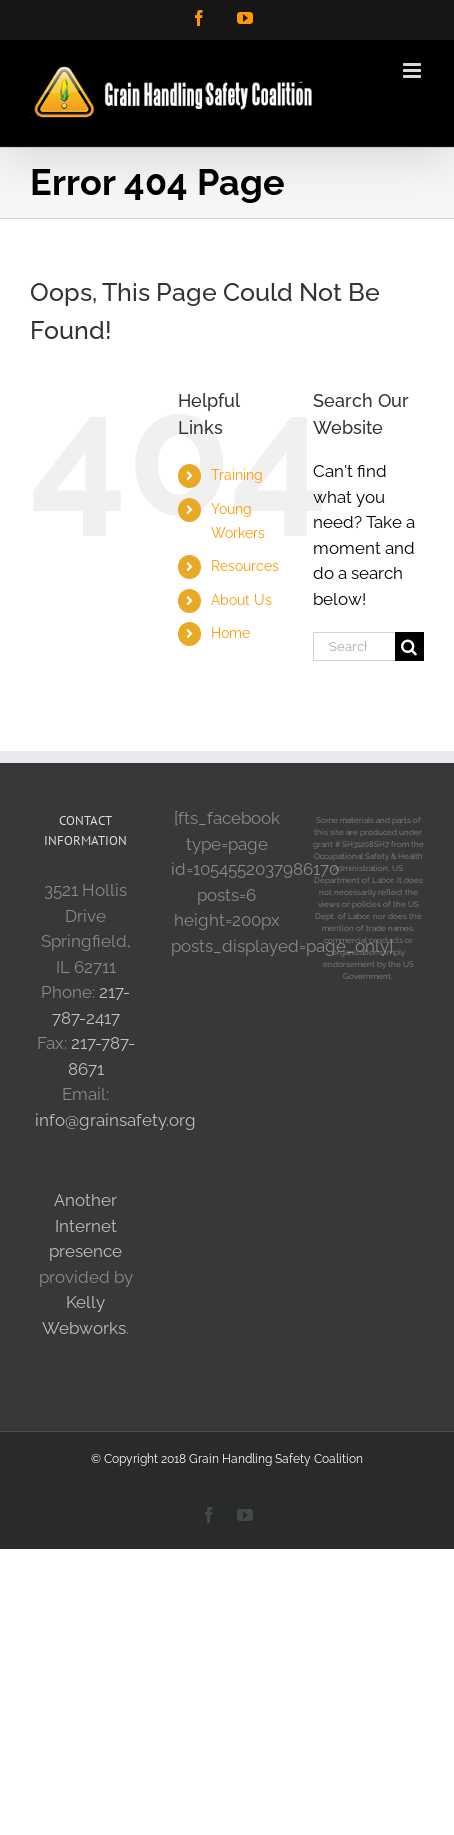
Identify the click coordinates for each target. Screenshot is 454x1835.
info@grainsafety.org (115, 1120)
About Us (241, 600)
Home (230, 633)
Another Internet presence (85, 1225)
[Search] (409, 646)
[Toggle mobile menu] (413, 70)
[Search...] (354, 646)
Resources (245, 566)
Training (237, 475)
